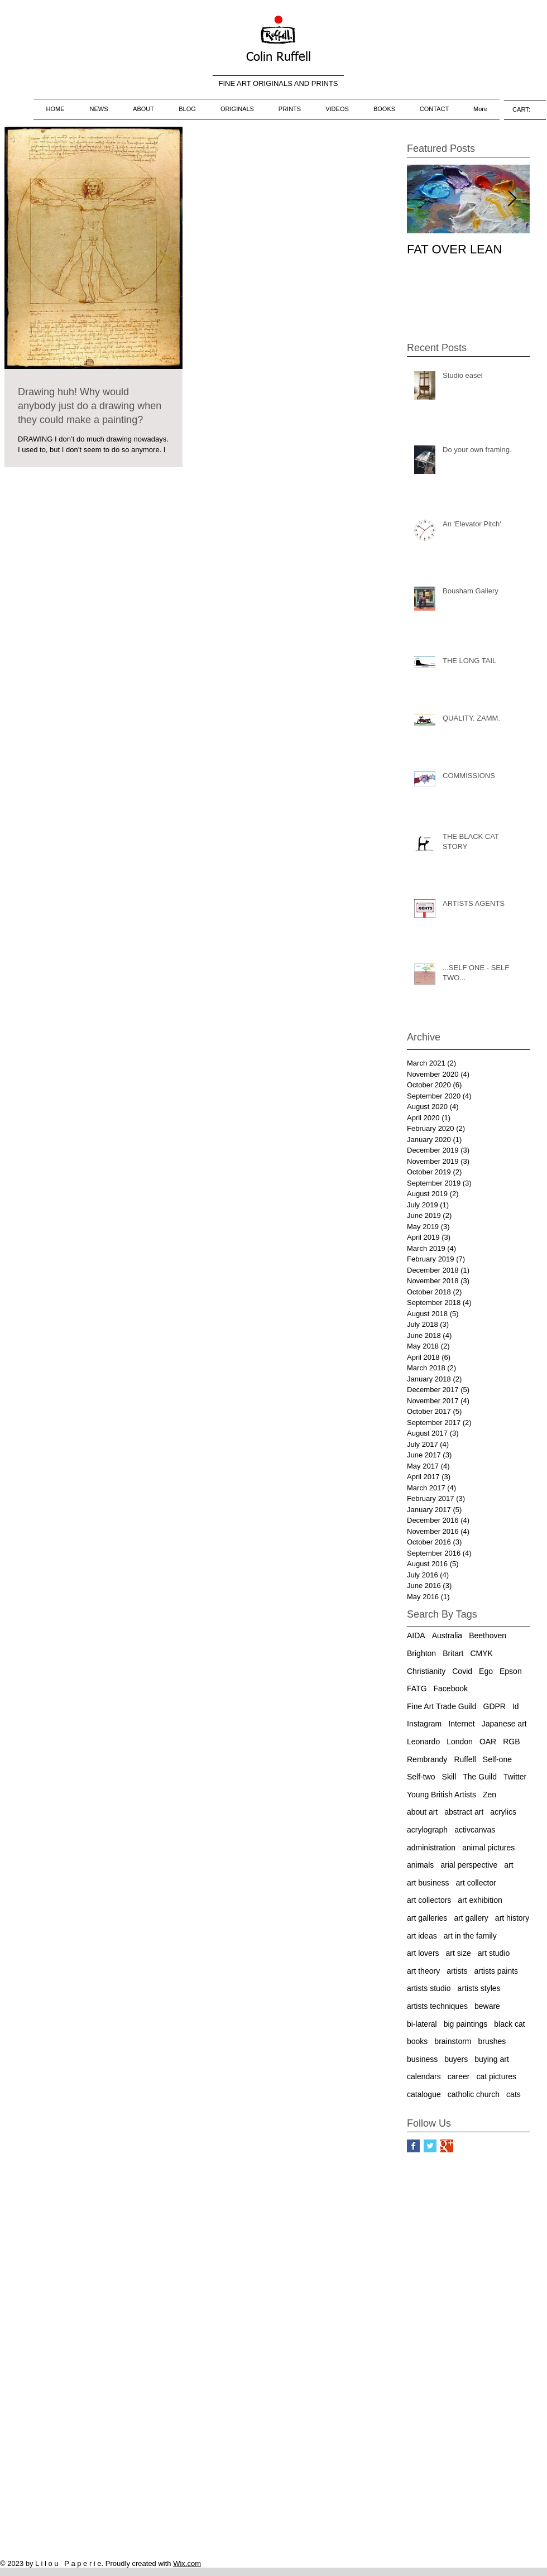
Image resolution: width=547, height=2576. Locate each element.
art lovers (423, 1953)
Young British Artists (441, 1794)
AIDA (416, 1635)
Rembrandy (427, 1759)
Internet (461, 1723)
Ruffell (465, 1759)
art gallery (471, 1917)
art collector (475, 1882)
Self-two (421, 1776)
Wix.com (187, 2563)
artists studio (429, 1988)
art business (428, 1882)
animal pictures (488, 1847)
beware (487, 2006)
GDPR (494, 1706)
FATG (417, 1688)
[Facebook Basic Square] (413, 2146)
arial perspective (468, 1864)
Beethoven (487, 1635)
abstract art (463, 1811)
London (460, 1741)
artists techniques (437, 2006)
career (459, 2076)
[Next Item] (512, 199)
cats (513, 2094)
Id (515, 1706)
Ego (486, 1671)
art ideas (422, 1935)
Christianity (426, 1671)
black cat (509, 2023)
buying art (491, 2059)
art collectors (429, 1900)
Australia (447, 1635)
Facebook (451, 1688)
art (508, 1864)
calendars (424, 2076)
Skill (449, 1776)
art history (512, 1917)
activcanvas (474, 1829)
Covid (462, 1671)
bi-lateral (422, 2023)
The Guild (480, 1776)
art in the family (470, 1935)
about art (422, 1811)
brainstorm (452, 2041)
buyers (456, 2059)
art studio (494, 1953)
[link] (525, 109)
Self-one (497, 1759)
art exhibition (480, 1900)
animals (420, 1864)
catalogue (424, 2094)
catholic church (474, 2094)
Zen (489, 1794)
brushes (492, 2041)
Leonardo (423, 1741)
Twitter (514, 1776)
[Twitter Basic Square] (430, 2146)
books (417, 2041)
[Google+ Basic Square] (446, 2146)
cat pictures (496, 2076)
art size (458, 1953)
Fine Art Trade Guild (442, 1706)
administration (431, 1847)
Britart (453, 1653)
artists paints (496, 1970)
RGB (511, 1741)
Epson (511, 1671)
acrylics (503, 1811)
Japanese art (504, 1723)
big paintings (466, 2023)
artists (457, 1970)
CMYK (482, 1653)
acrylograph (427, 1829)
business (422, 2059)
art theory (423, 1970)
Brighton (421, 1653)
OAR (487, 1741)
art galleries (427, 1917)
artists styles (479, 1988)
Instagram (424, 1723)
